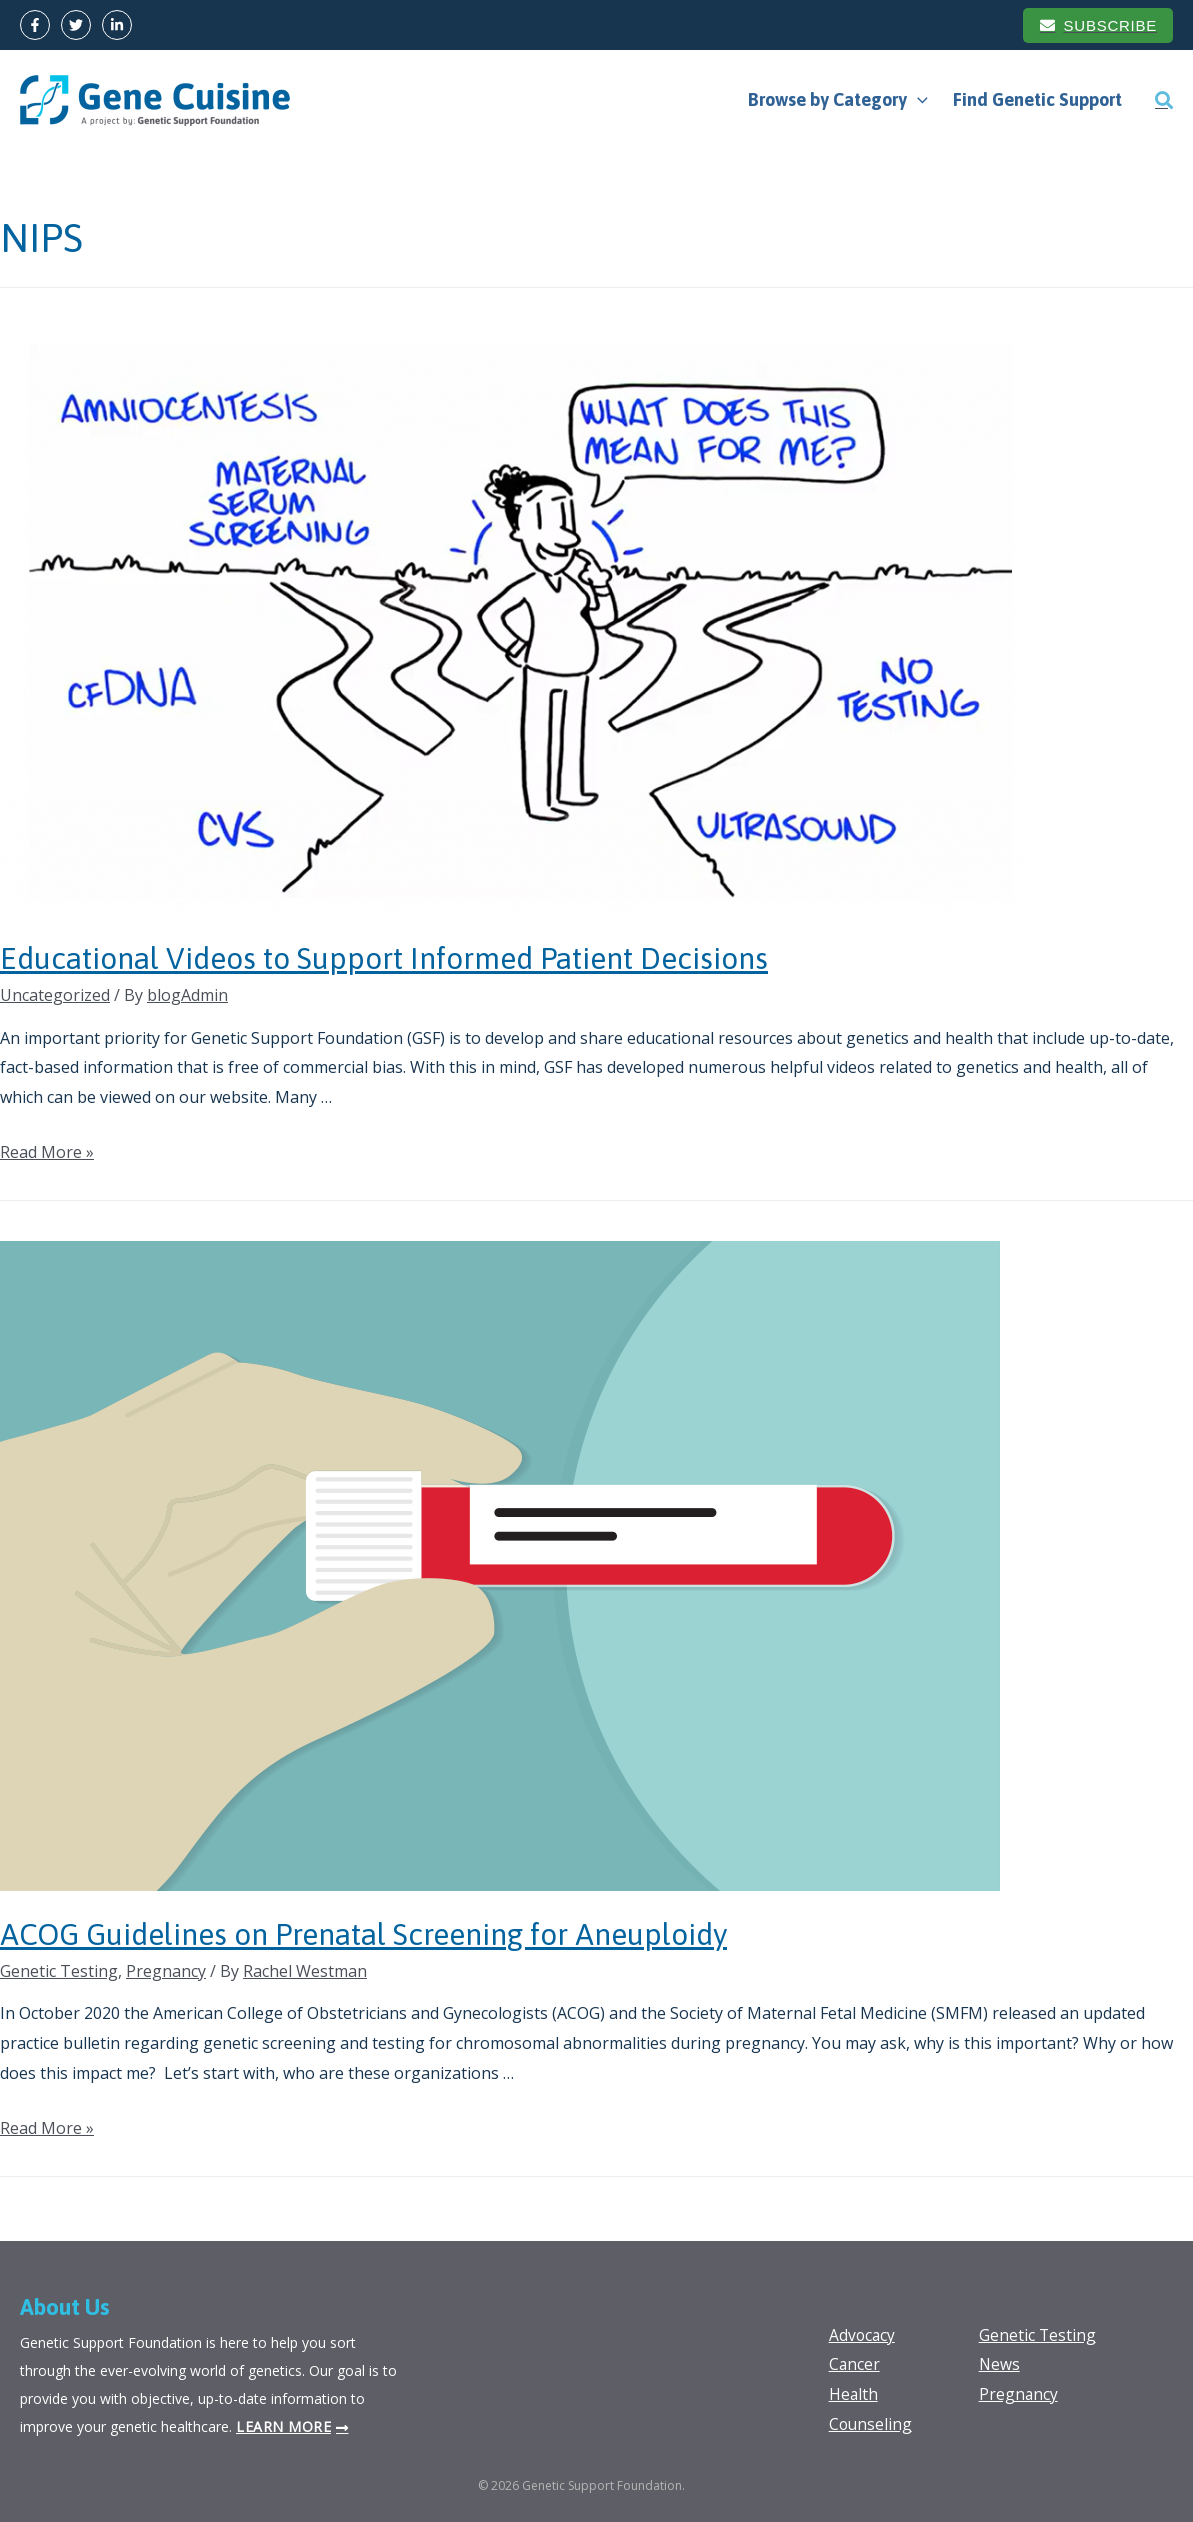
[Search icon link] (1164, 100)
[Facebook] (35, 25)
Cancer (855, 2364)
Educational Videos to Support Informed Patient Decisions (384, 958)
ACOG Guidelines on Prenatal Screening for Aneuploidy (363, 1934)
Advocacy (863, 2335)
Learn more (283, 2426)
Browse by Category (840, 100)
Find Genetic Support (1038, 99)
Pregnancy (166, 1971)
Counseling (871, 2424)
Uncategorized (55, 995)
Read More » (47, 1152)
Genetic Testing (59, 1971)
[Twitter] (76, 25)
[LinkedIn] (117, 25)
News (1000, 2364)
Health (854, 2394)
